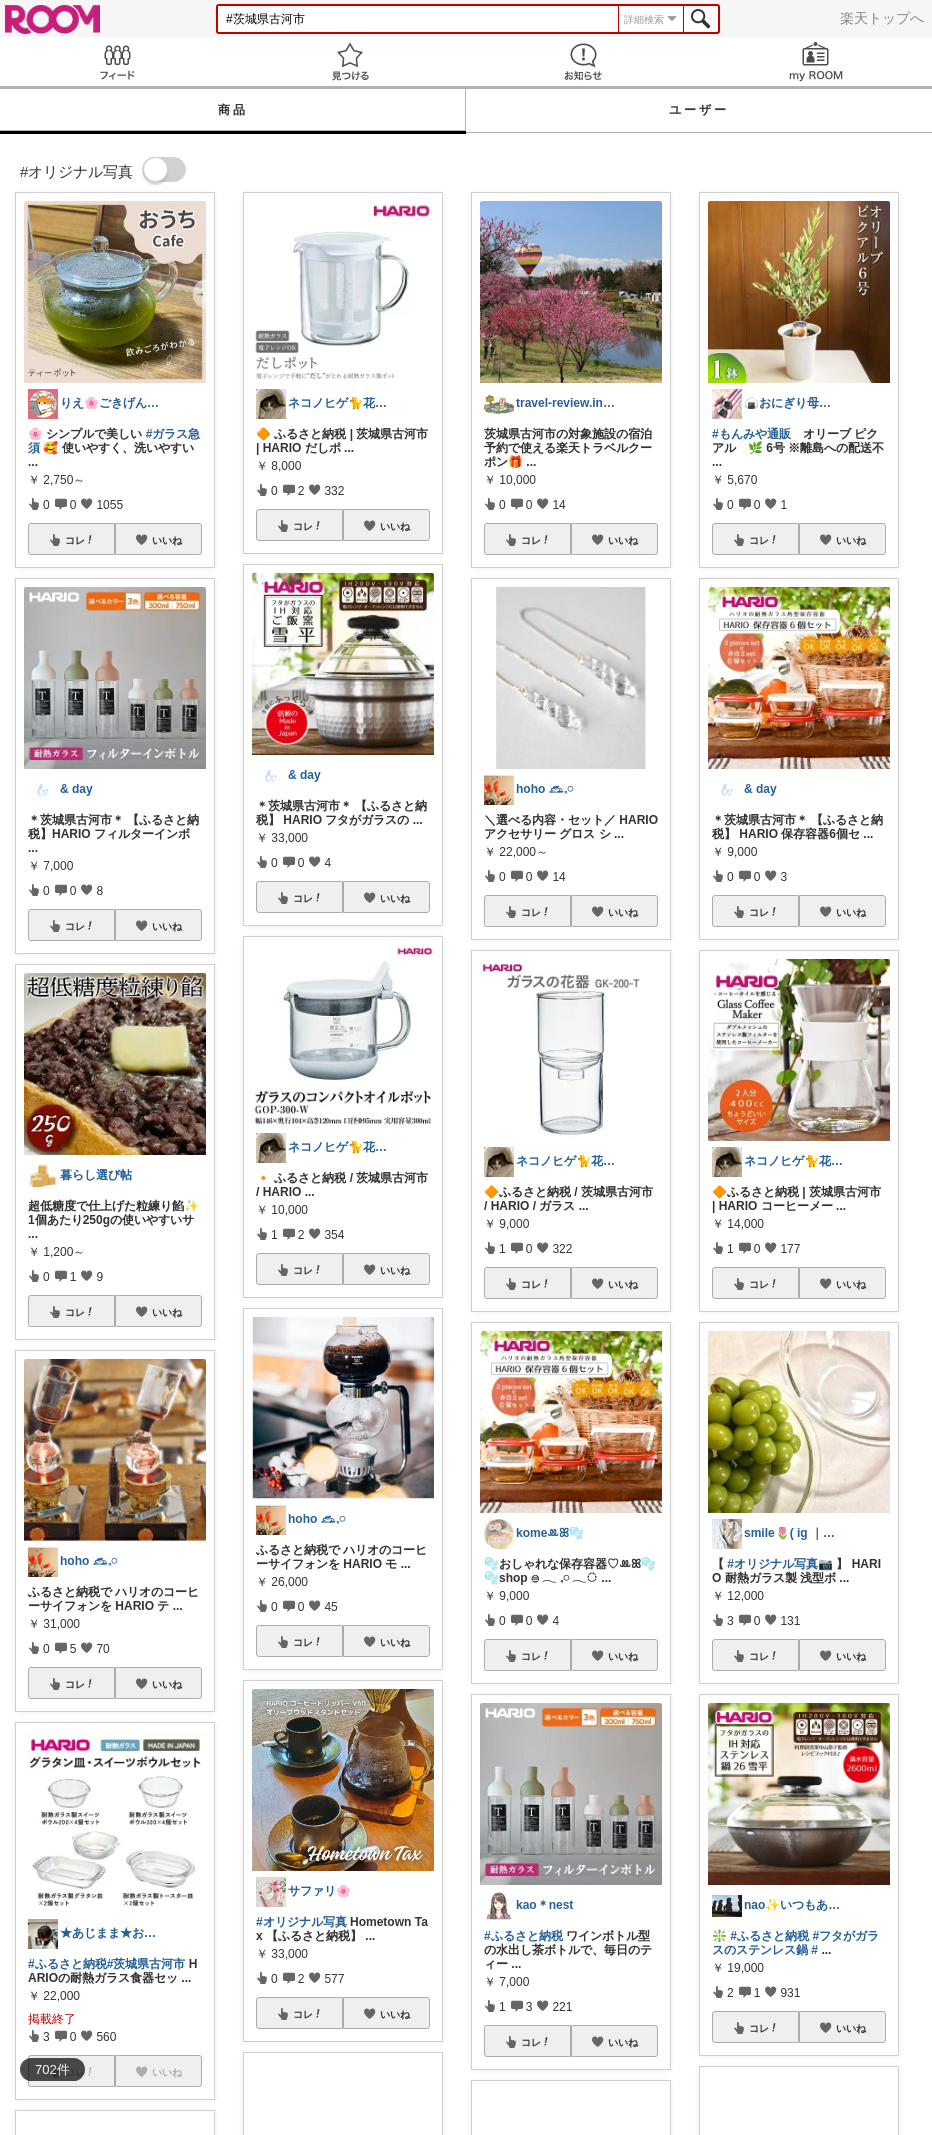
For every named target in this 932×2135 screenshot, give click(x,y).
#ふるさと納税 (67, 1964)
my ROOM (815, 61)
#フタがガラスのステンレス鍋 (795, 1943)
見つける (349, 61)
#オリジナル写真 (301, 1922)
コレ (80, 540)
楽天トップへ (882, 18)
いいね (167, 540)
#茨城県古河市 (146, 1964)
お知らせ (582, 61)
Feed (116, 61)
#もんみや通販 (751, 434)
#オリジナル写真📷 (780, 1564)
